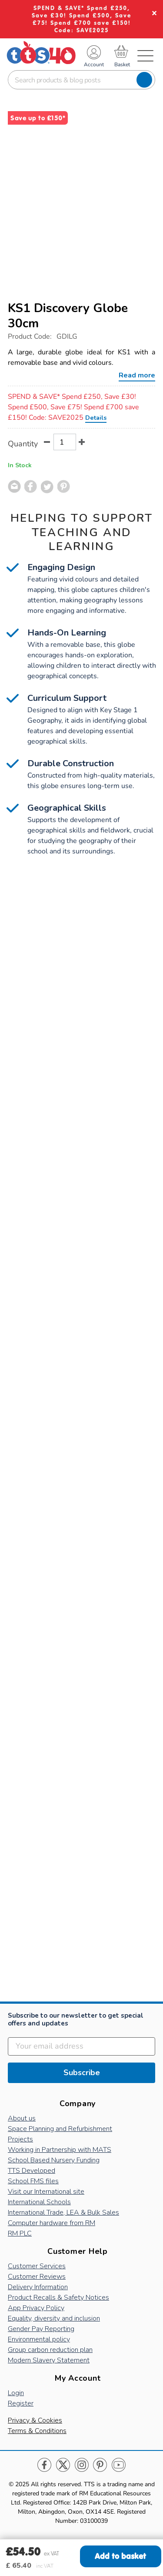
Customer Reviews (37, 2276)
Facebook (44, 2465)
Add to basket (120, 2556)
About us (22, 2118)
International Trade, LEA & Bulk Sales (63, 2212)
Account (94, 64)
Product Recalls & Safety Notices (58, 2297)
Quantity (23, 443)
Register (20, 2403)
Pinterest (100, 2465)
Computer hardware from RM (51, 2223)
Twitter (63, 2465)
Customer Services (37, 2266)
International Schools (39, 2202)
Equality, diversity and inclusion (54, 2318)
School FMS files (33, 2181)
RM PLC (20, 2233)
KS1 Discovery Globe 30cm (68, 316)
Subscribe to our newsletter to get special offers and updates (75, 2020)
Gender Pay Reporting (41, 2329)
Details (95, 417)
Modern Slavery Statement (49, 2360)
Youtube (118, 2465)
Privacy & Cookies (35, 2420)
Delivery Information (38, 2287)
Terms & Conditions (37, 2431)
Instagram (81, 2465)
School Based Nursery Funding (54, 2160)
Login (16, 2393)
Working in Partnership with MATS (59, 2150)
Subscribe (81, 2072)
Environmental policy (39, 2339)
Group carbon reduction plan (50, 2350)
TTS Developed (31, 2170)
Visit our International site (46, 2191)
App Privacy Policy (36, 2308)
